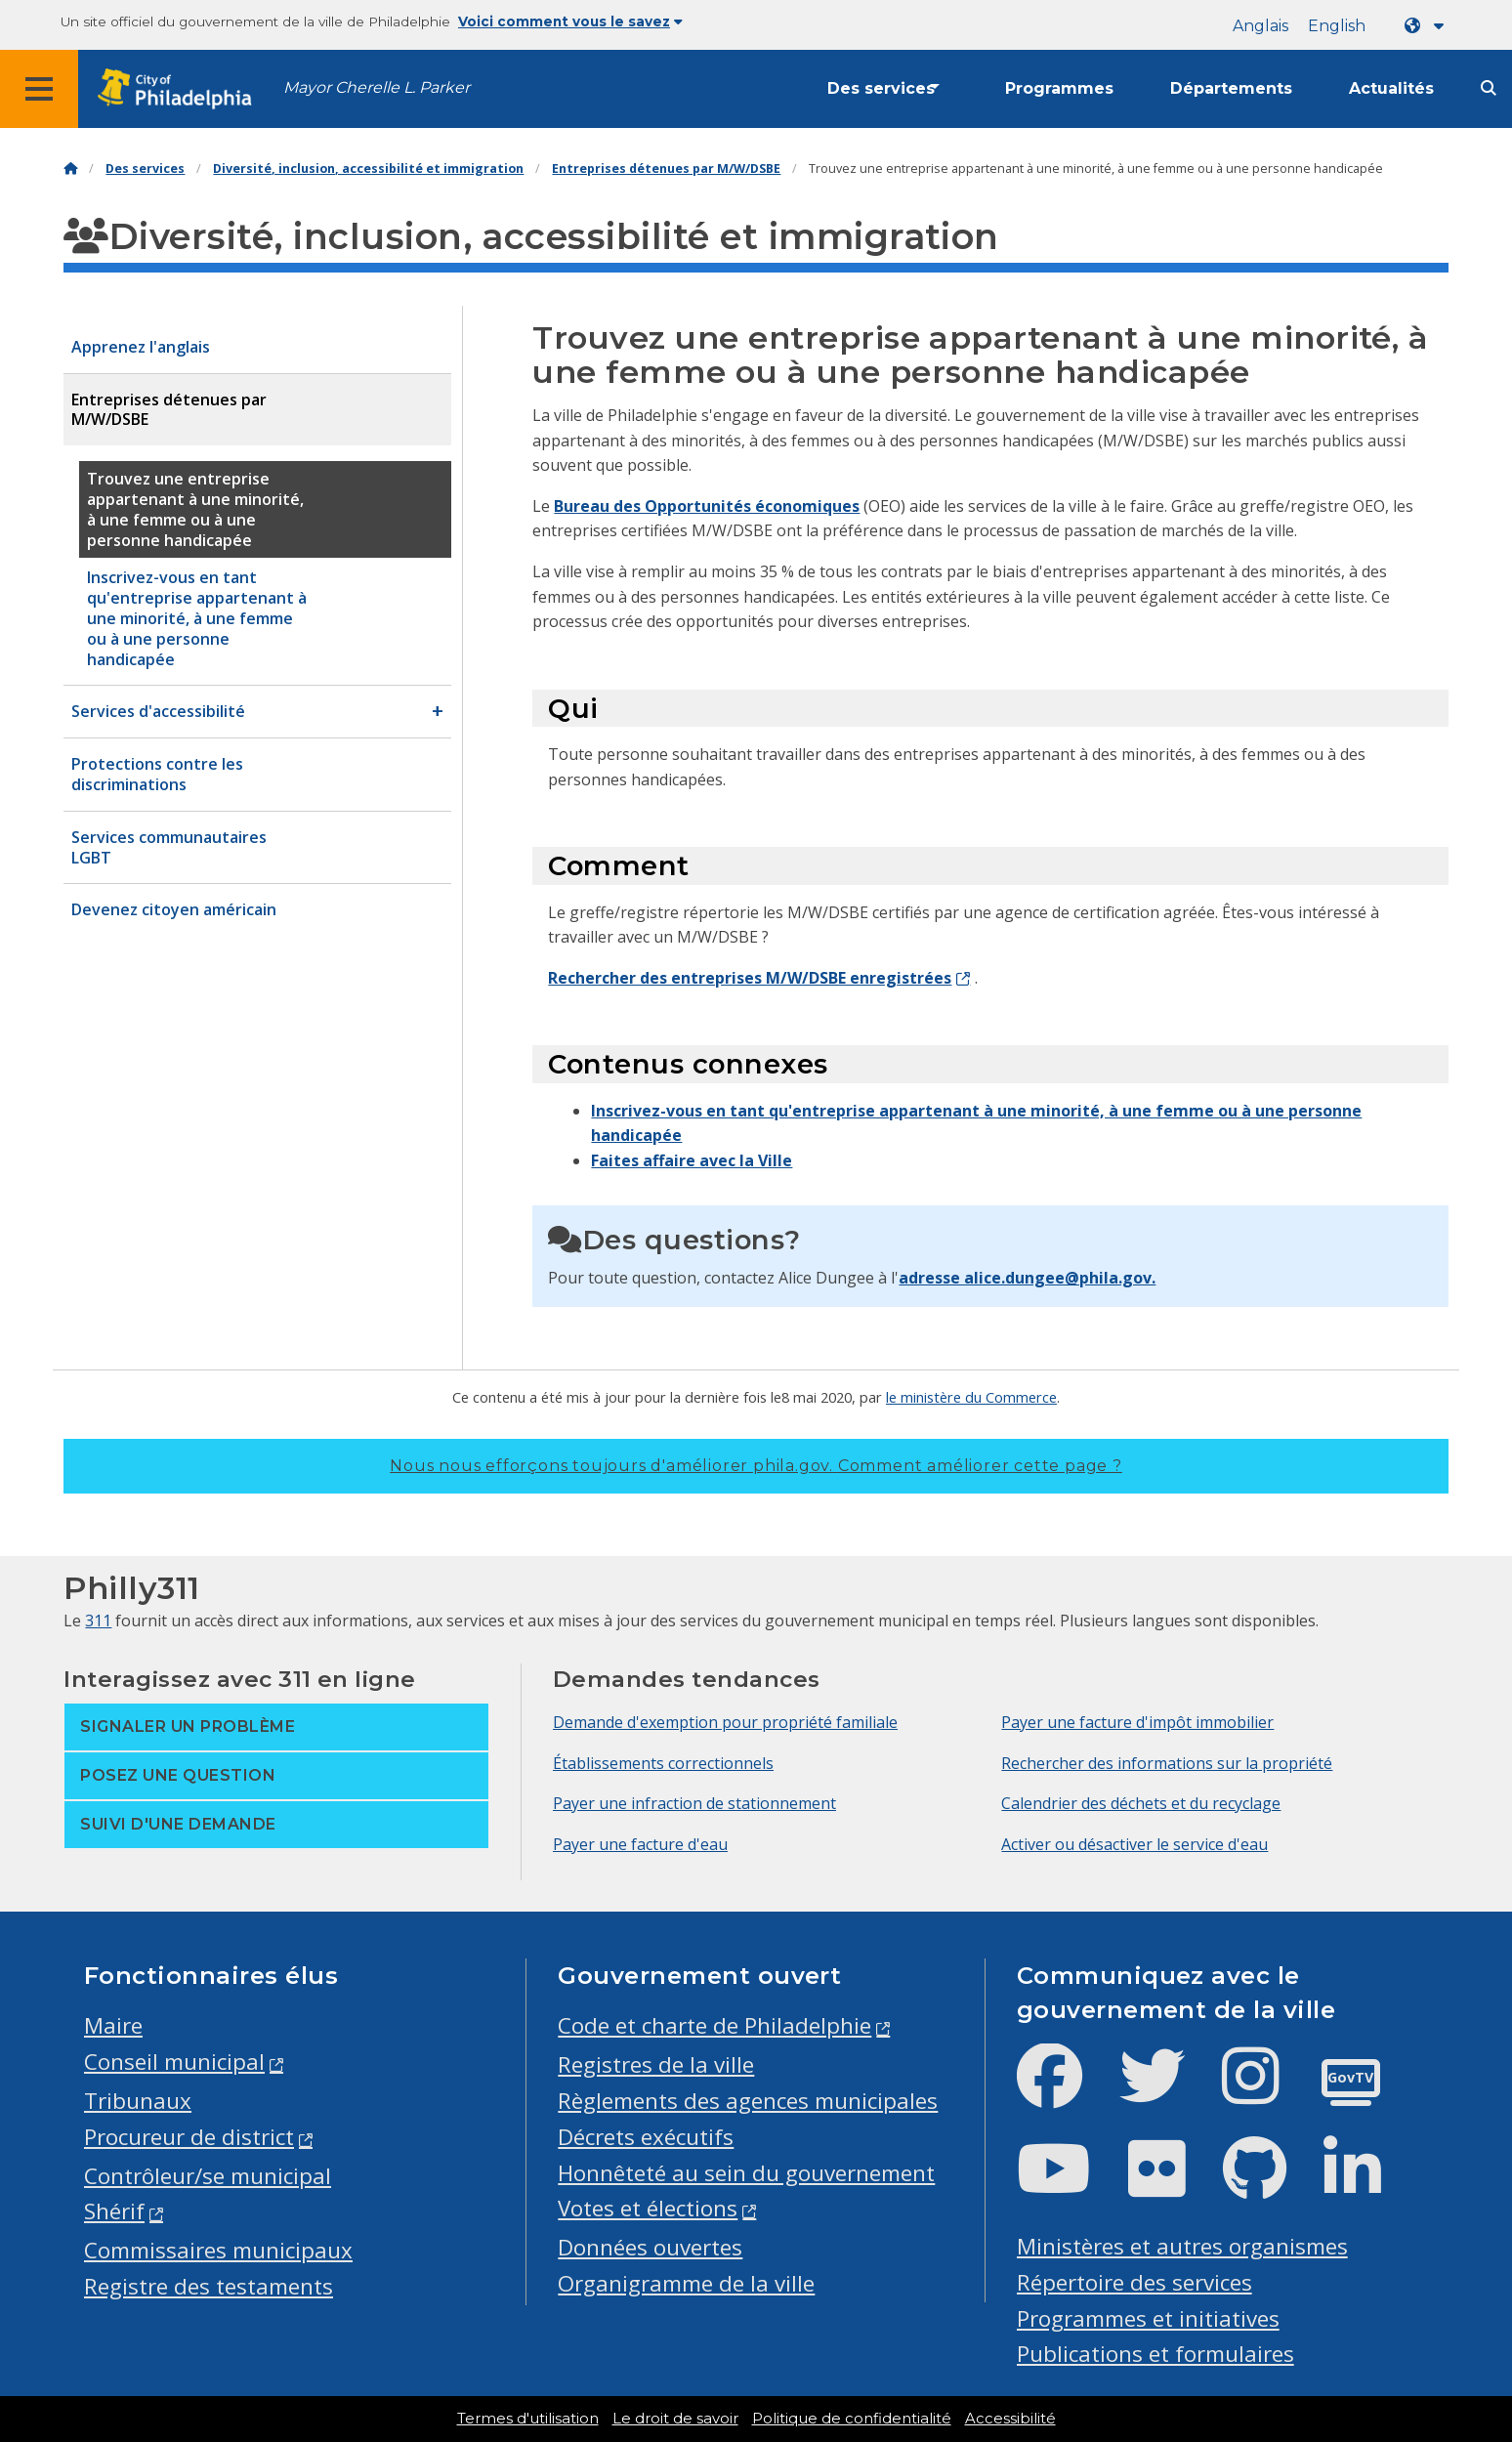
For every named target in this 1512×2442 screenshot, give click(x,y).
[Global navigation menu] (39, 89)
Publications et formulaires (1155, 2353)
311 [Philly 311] (98, 1620)
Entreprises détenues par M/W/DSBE (666, 168)
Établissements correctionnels (663, 1763)
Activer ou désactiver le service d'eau (1134, 1844)
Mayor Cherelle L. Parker (376, 87)
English (1336, 26)
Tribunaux (137, 2100)
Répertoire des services (1134, 2282)
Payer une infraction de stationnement (694, 1803)
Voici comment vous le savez (570, 21)
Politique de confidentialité (851, 2418)
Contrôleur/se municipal (207, 2176)
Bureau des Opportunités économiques (707, 506)
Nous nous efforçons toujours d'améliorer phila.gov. (756, 1465)
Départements (1231, 88)
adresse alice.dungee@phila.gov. (1027, 1277)
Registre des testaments (208, 2286)
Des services (881, 88)
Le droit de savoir (675, 2418)
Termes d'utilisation (528, 2418)
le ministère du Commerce (971, 1397)
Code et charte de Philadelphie (714, 2025)
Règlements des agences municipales (748, 2100)
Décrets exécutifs (646, 2137)
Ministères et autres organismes (1182, 2246)
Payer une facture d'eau (640, 1844)
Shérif (114, 2211)
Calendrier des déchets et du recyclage (1141, 1803)
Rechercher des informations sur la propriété (1166, 1763)
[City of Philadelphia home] (181, 89)
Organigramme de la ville (686, 2283)
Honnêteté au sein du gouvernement (746, 2173)
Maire (113, 2025)
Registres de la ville (656, 2064)
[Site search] (1488, 88)
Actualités (1391, 88)
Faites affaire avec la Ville (691, 1160)
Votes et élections (647, 2208)
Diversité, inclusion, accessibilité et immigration (368, 168)
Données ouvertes (650, 2247)
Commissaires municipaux (218, 2250)
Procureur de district (189, 2137)
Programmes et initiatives (1148, 2318)
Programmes (1059, 88)
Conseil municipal (174, 2061)
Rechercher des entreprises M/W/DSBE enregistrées (749, 978)
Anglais (1260, 26)
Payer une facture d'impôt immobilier (1137, 1722)
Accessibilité (1010, 2418)
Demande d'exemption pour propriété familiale (725, 1722)
